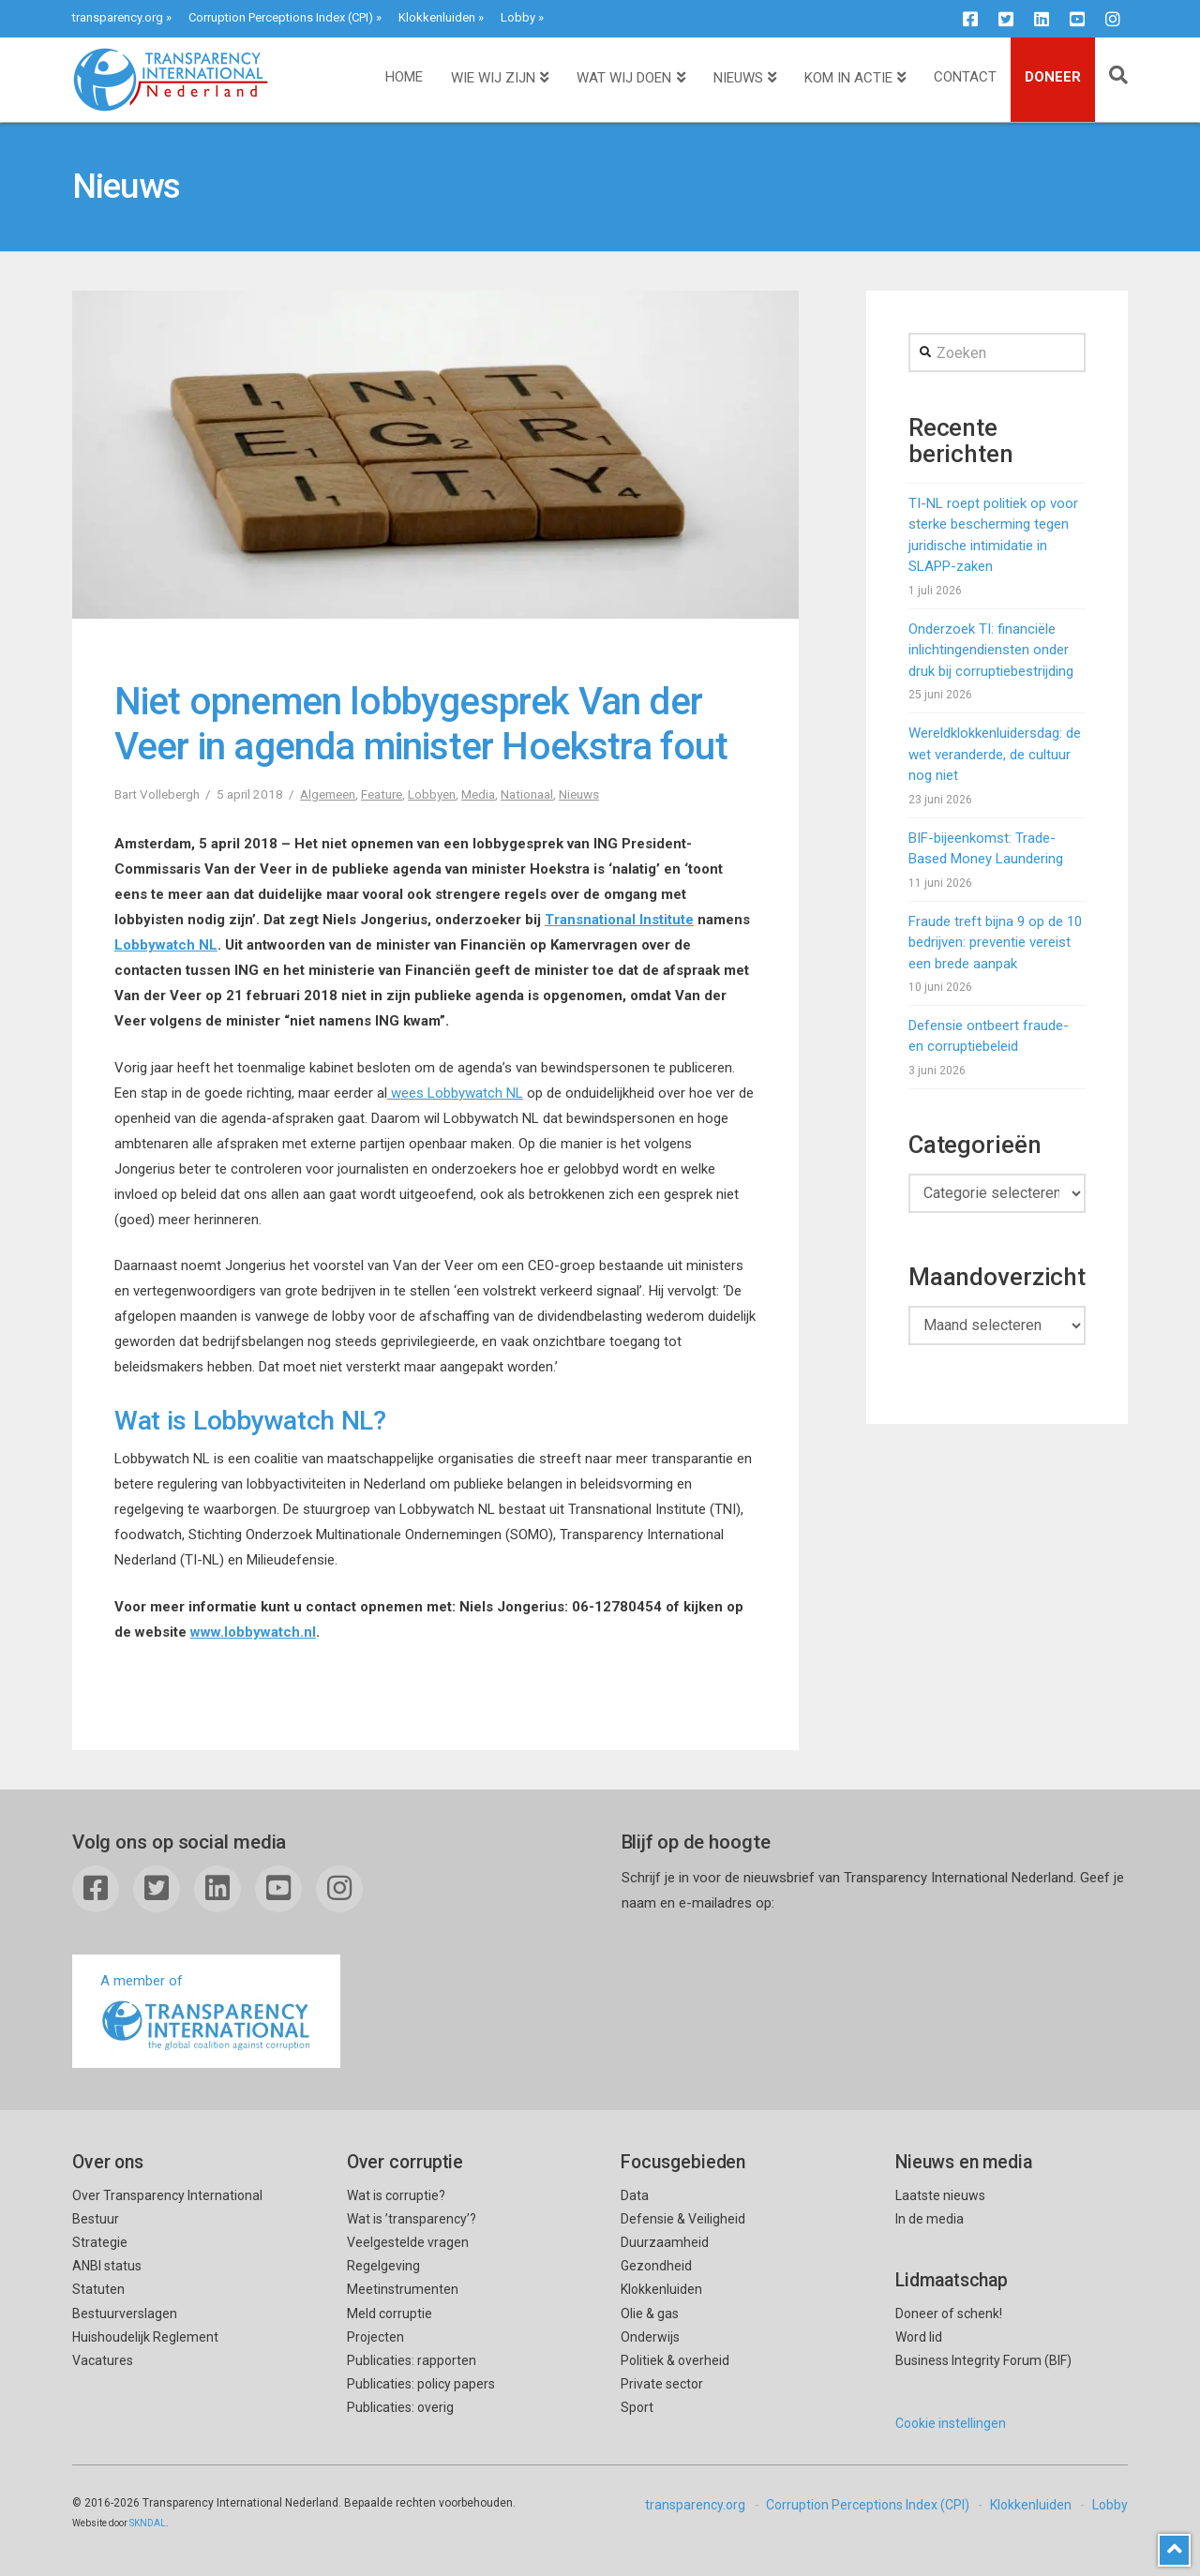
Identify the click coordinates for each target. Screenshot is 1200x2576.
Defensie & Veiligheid (683, 2218)
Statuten (98, 2289)
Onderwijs (650, 2336)
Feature (381, 793)
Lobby (518, 17)
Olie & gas (650, 2313)
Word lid (918, 2336)
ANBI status (107, 2265)
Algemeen (327, 793)
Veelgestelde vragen (408, 2242)
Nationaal (527, 793)
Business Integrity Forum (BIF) (983, 2360)
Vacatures (102, 2360)
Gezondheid (656, 2265)
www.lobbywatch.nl (253, 1632)
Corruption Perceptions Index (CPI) (280, 17)
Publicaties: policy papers (421, 2383)
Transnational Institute (619, 919)
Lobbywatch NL (166, 944)
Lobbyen (432, 793)
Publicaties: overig (400, 2407)
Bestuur (95, 2218)
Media (478, 793)
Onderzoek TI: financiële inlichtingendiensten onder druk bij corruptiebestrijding (990, 650)
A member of (206, 2013)
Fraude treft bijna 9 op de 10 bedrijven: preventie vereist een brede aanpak (995, 942)
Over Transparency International (167, 2195)
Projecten (375, 2336)
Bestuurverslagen (124, 2313)
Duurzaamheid (665, 2242)
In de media (929, 2218)
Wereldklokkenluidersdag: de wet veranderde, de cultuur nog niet (994, 754)
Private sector (662, 2383)
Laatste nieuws (940, 2195)
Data (635, 2195)
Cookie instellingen (950, 2423)
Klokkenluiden (436, 17)
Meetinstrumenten (402, 2289)
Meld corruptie (389, 2313)
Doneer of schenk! (948, 2313)
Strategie (100, 2242)
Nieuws (579, 793)
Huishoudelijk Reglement (145, 2336)
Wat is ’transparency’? (411, 2218)
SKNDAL (147, 2523)
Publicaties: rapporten (411, 2360)
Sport (637, 2407)
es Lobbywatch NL (466, 1093)
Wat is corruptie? (396, 2195)
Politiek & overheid (675, 2360)
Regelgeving (383, 2265)
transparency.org (117, 17)
